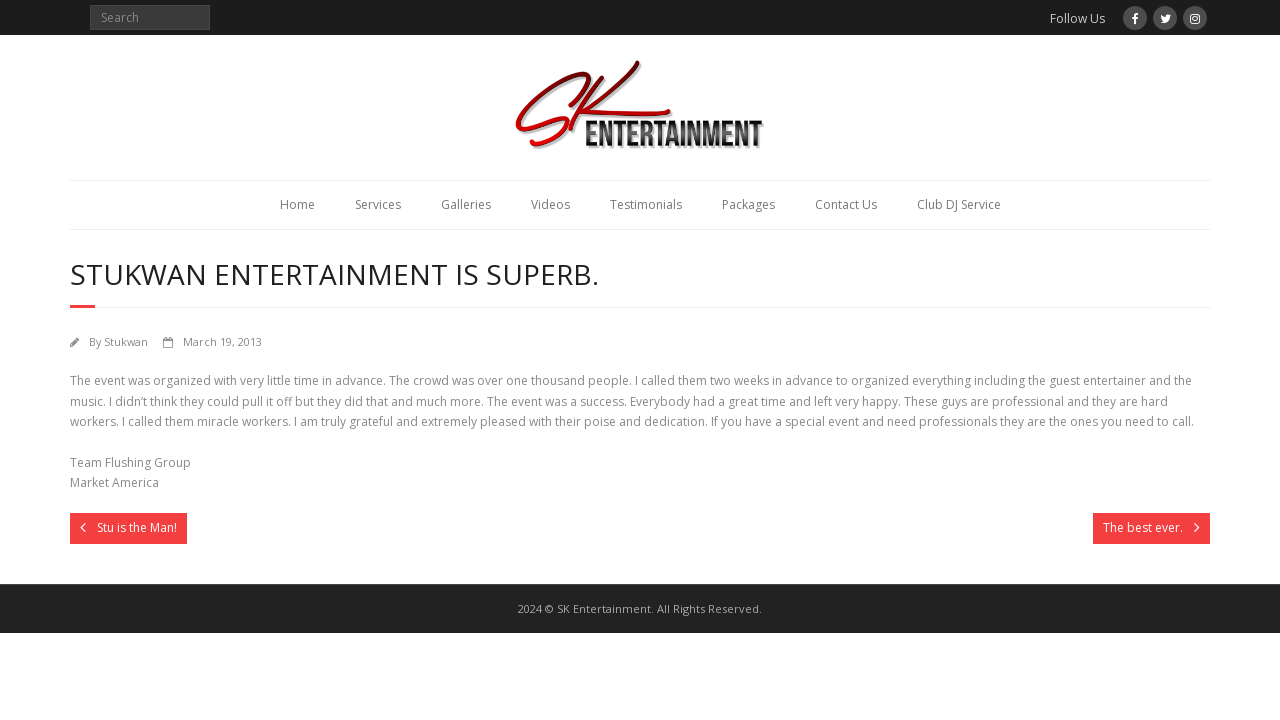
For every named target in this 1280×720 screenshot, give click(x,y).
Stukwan (126, 341)
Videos (550, 204)
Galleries (466, 204)
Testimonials (646, 204)
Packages (748, 204)
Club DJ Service (959, 204)
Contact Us (846, 204)
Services (378, 204)
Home (297, 204)
